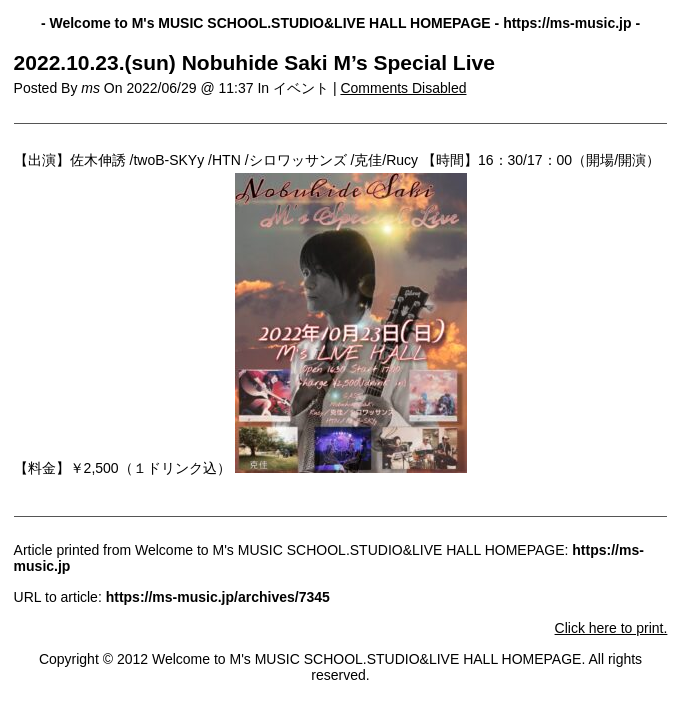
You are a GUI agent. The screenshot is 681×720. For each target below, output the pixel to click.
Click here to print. (611, 628)
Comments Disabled (403, 88)
